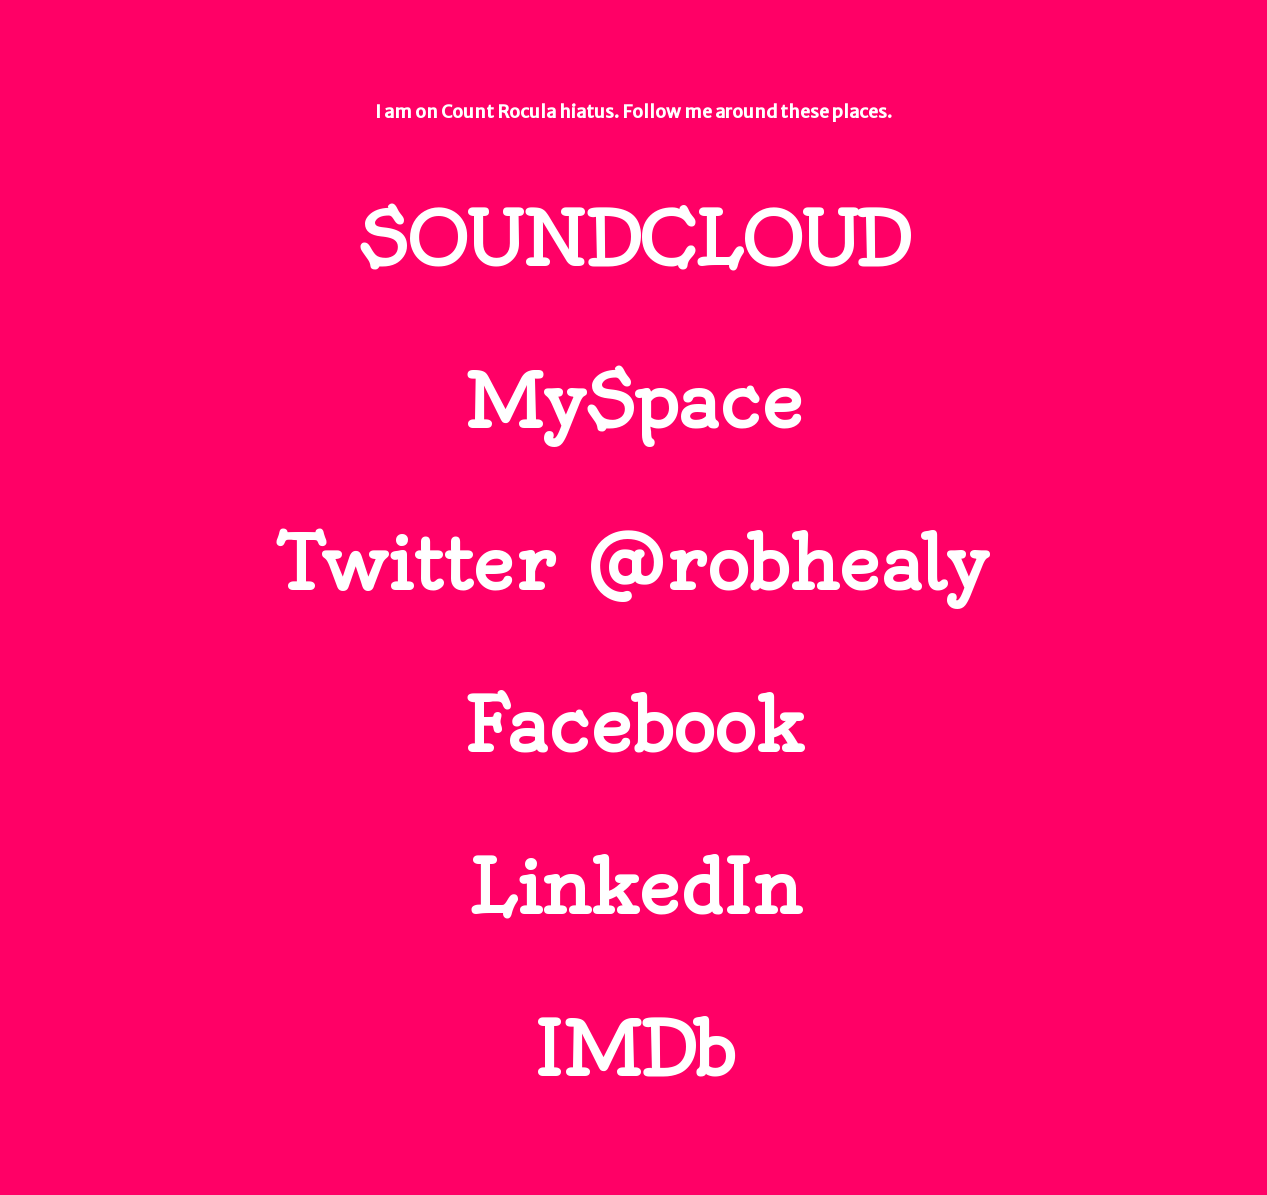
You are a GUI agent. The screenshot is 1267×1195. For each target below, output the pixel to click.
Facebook (633, 726)
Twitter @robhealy (633, 564)
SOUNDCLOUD (633, 240)
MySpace (634, 402)
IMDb (634, 1050)
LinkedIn (634, 888)
